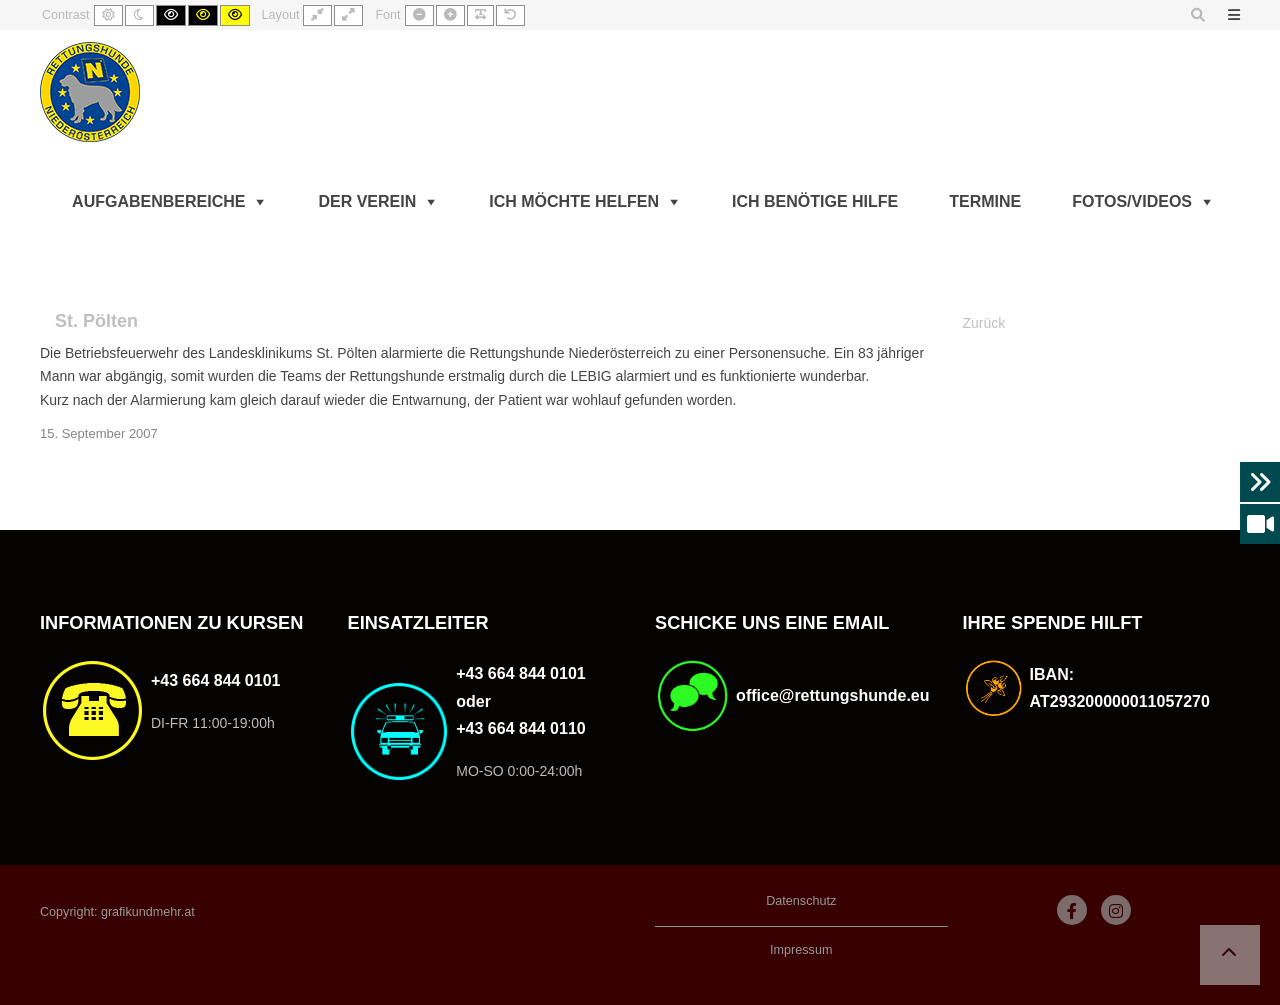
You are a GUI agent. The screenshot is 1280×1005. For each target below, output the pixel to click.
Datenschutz (801, 901)
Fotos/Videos (1132, 201)
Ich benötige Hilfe (815, 201)
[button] (1230, 955)
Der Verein (367, 201)
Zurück (984, 323)
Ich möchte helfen (574, 201)
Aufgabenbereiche (158, 201)
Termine (985, 201)
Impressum (801, 950)
